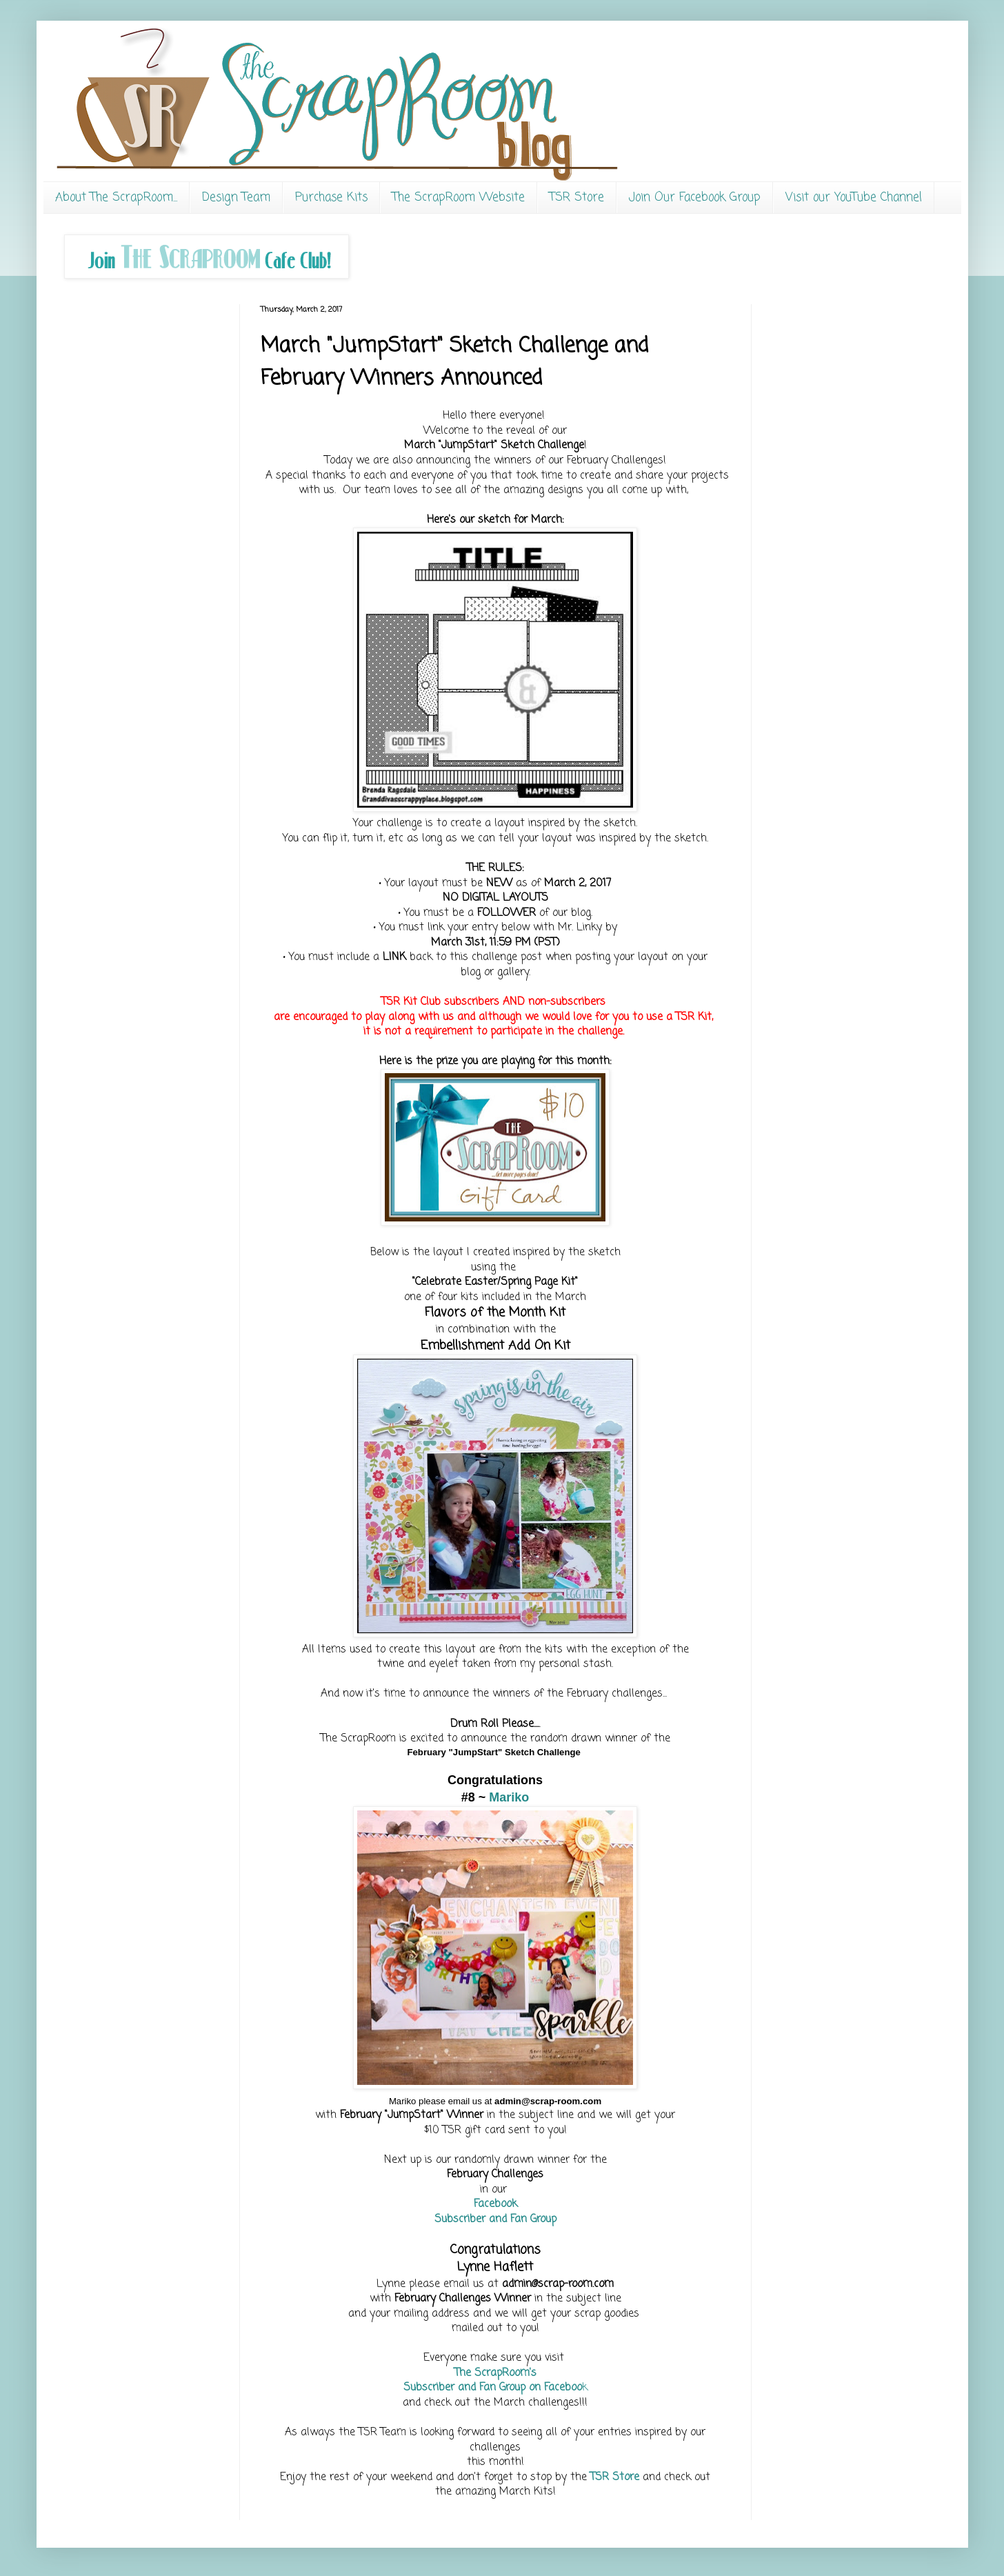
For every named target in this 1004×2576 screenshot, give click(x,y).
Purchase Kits (331, 197)
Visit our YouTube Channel (853, 197)
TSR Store (577, 197)
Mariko (509, 1797)
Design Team (236, 197)
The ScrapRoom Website (458, 197)
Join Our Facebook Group (695, 197)
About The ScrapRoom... (116, 197)
